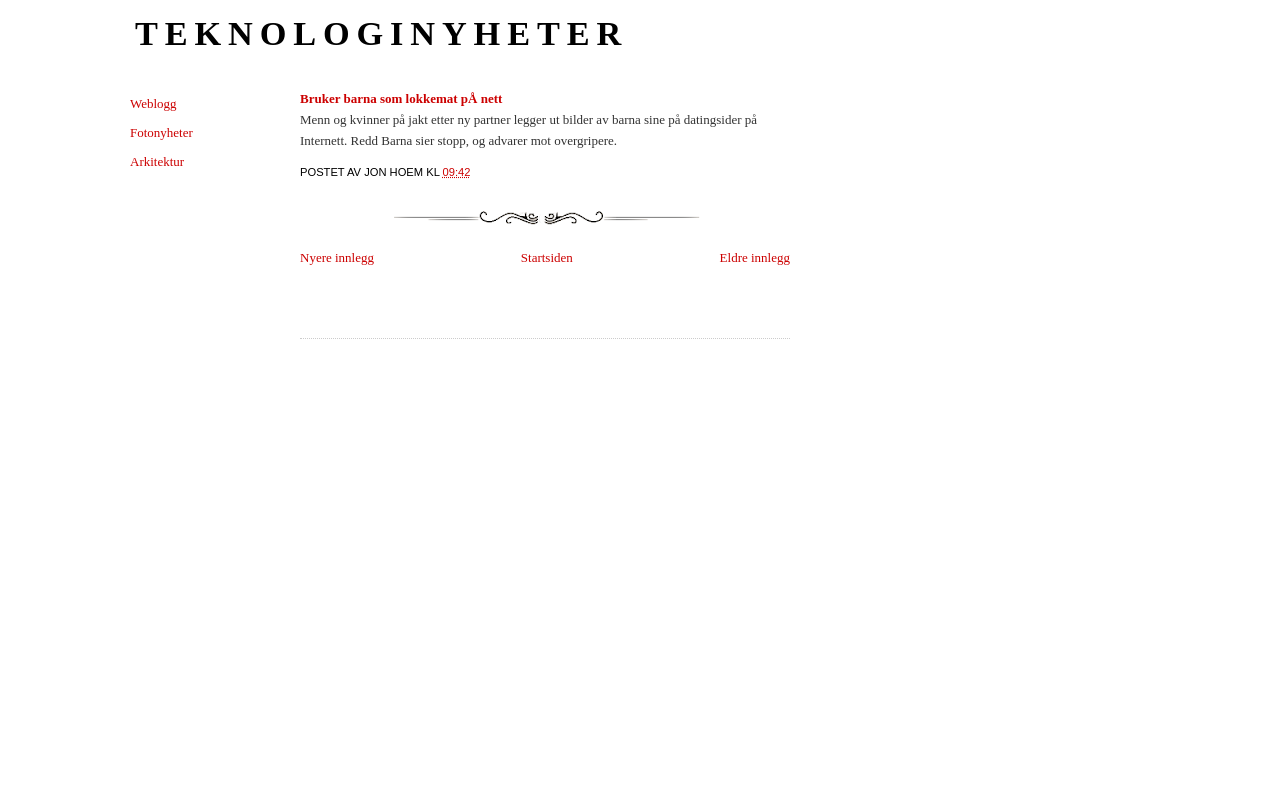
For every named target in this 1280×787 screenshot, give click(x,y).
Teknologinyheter (381, 33)
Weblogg (153, 103)
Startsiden (547, 257)
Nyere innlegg (337, 257)
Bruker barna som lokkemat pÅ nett (401, 98)
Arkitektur (157, 161)
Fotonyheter (161, 132)
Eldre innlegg (755, 257)
